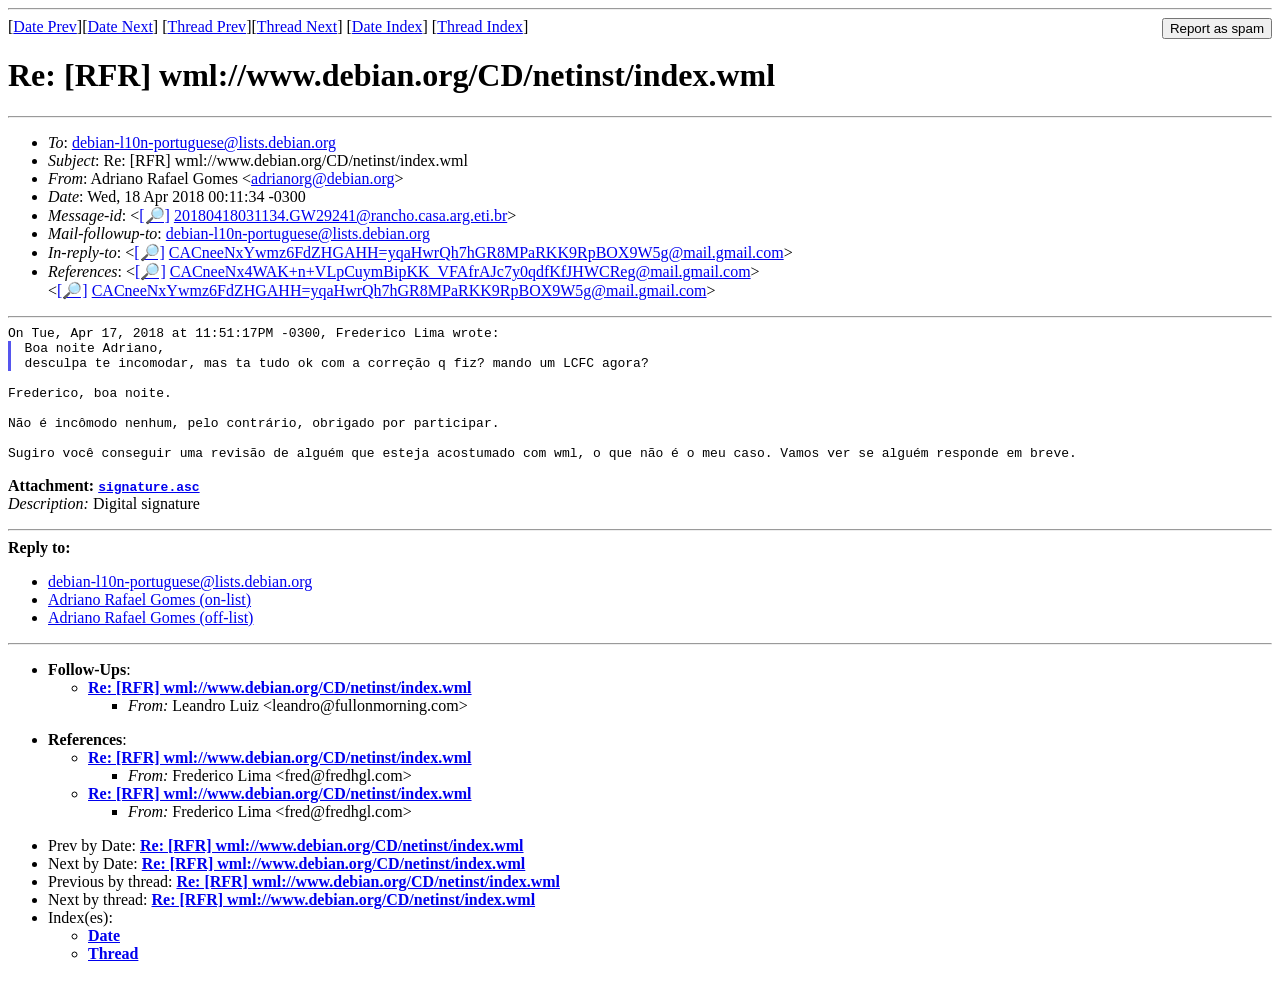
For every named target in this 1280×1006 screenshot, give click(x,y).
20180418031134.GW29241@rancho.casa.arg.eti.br (340, 215)
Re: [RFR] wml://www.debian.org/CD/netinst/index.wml (280, 714)
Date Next (120, 26)
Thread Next (297, 26)
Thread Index (480, 26)
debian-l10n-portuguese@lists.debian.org (204, 142)
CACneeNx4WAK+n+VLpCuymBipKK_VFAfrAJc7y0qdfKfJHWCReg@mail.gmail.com (460, 271)
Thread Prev (206, 26)
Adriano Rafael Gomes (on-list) (149, 626)
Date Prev (45, 26)
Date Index (387, 26)
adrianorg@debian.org (322, 178)
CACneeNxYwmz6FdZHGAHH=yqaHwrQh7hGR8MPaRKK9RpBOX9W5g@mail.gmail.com (476, 252)
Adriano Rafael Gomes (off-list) (150, 644)
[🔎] (154, 215)
